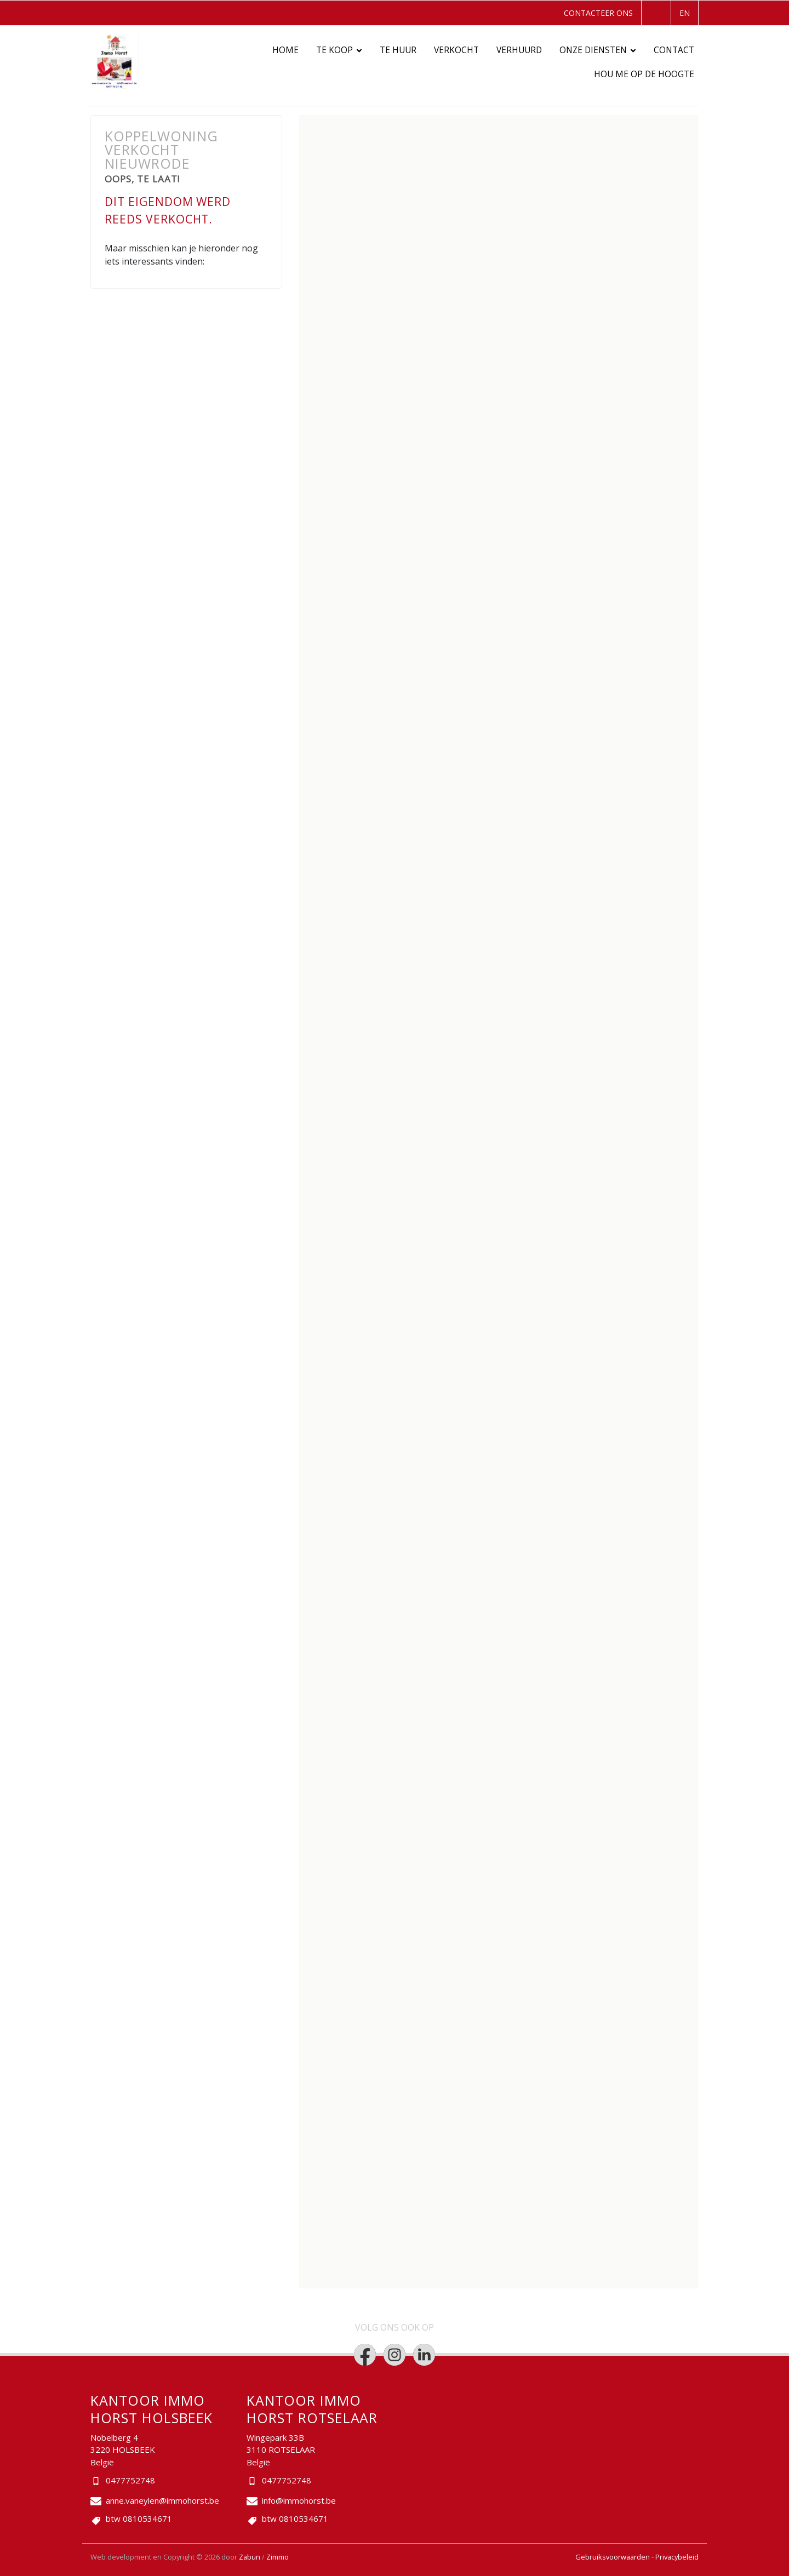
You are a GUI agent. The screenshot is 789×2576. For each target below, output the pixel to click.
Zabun (249, 2557)
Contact (674, 50)
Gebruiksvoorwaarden (613, 2557)
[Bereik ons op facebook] (365, 2355)
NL (655, 13)
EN (684, 13)
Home (285, 50)
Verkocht (456, 50)
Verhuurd (519, 50)
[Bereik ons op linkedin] (424, 2355)
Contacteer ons (598, 13)
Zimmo (277, 2557)
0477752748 (130, 2480)
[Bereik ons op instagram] (394, 2355)
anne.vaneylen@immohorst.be (162, 2500)
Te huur (398, 50)
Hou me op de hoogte (644, 74)
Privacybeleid (677, 2557)
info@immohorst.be (299, 2500)
